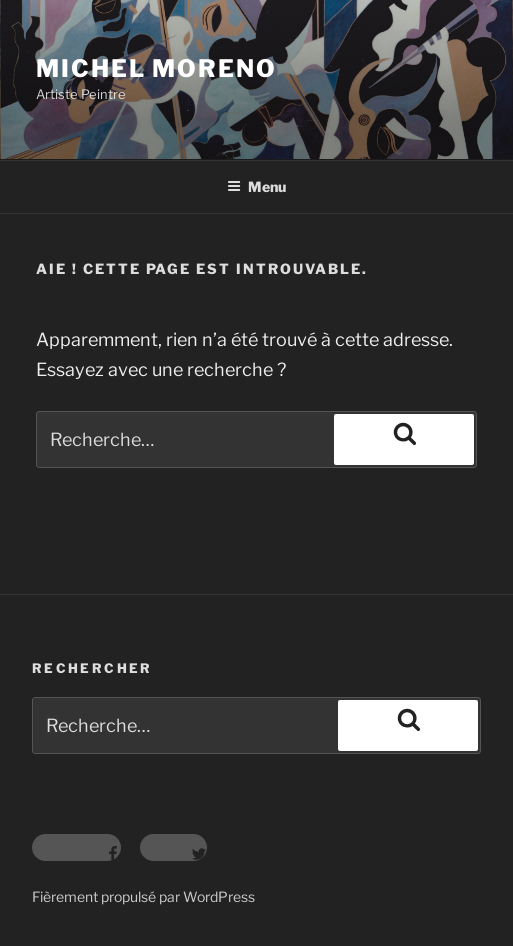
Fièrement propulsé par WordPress (143, 896)
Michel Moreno (156, 68)
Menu (256, 186)
